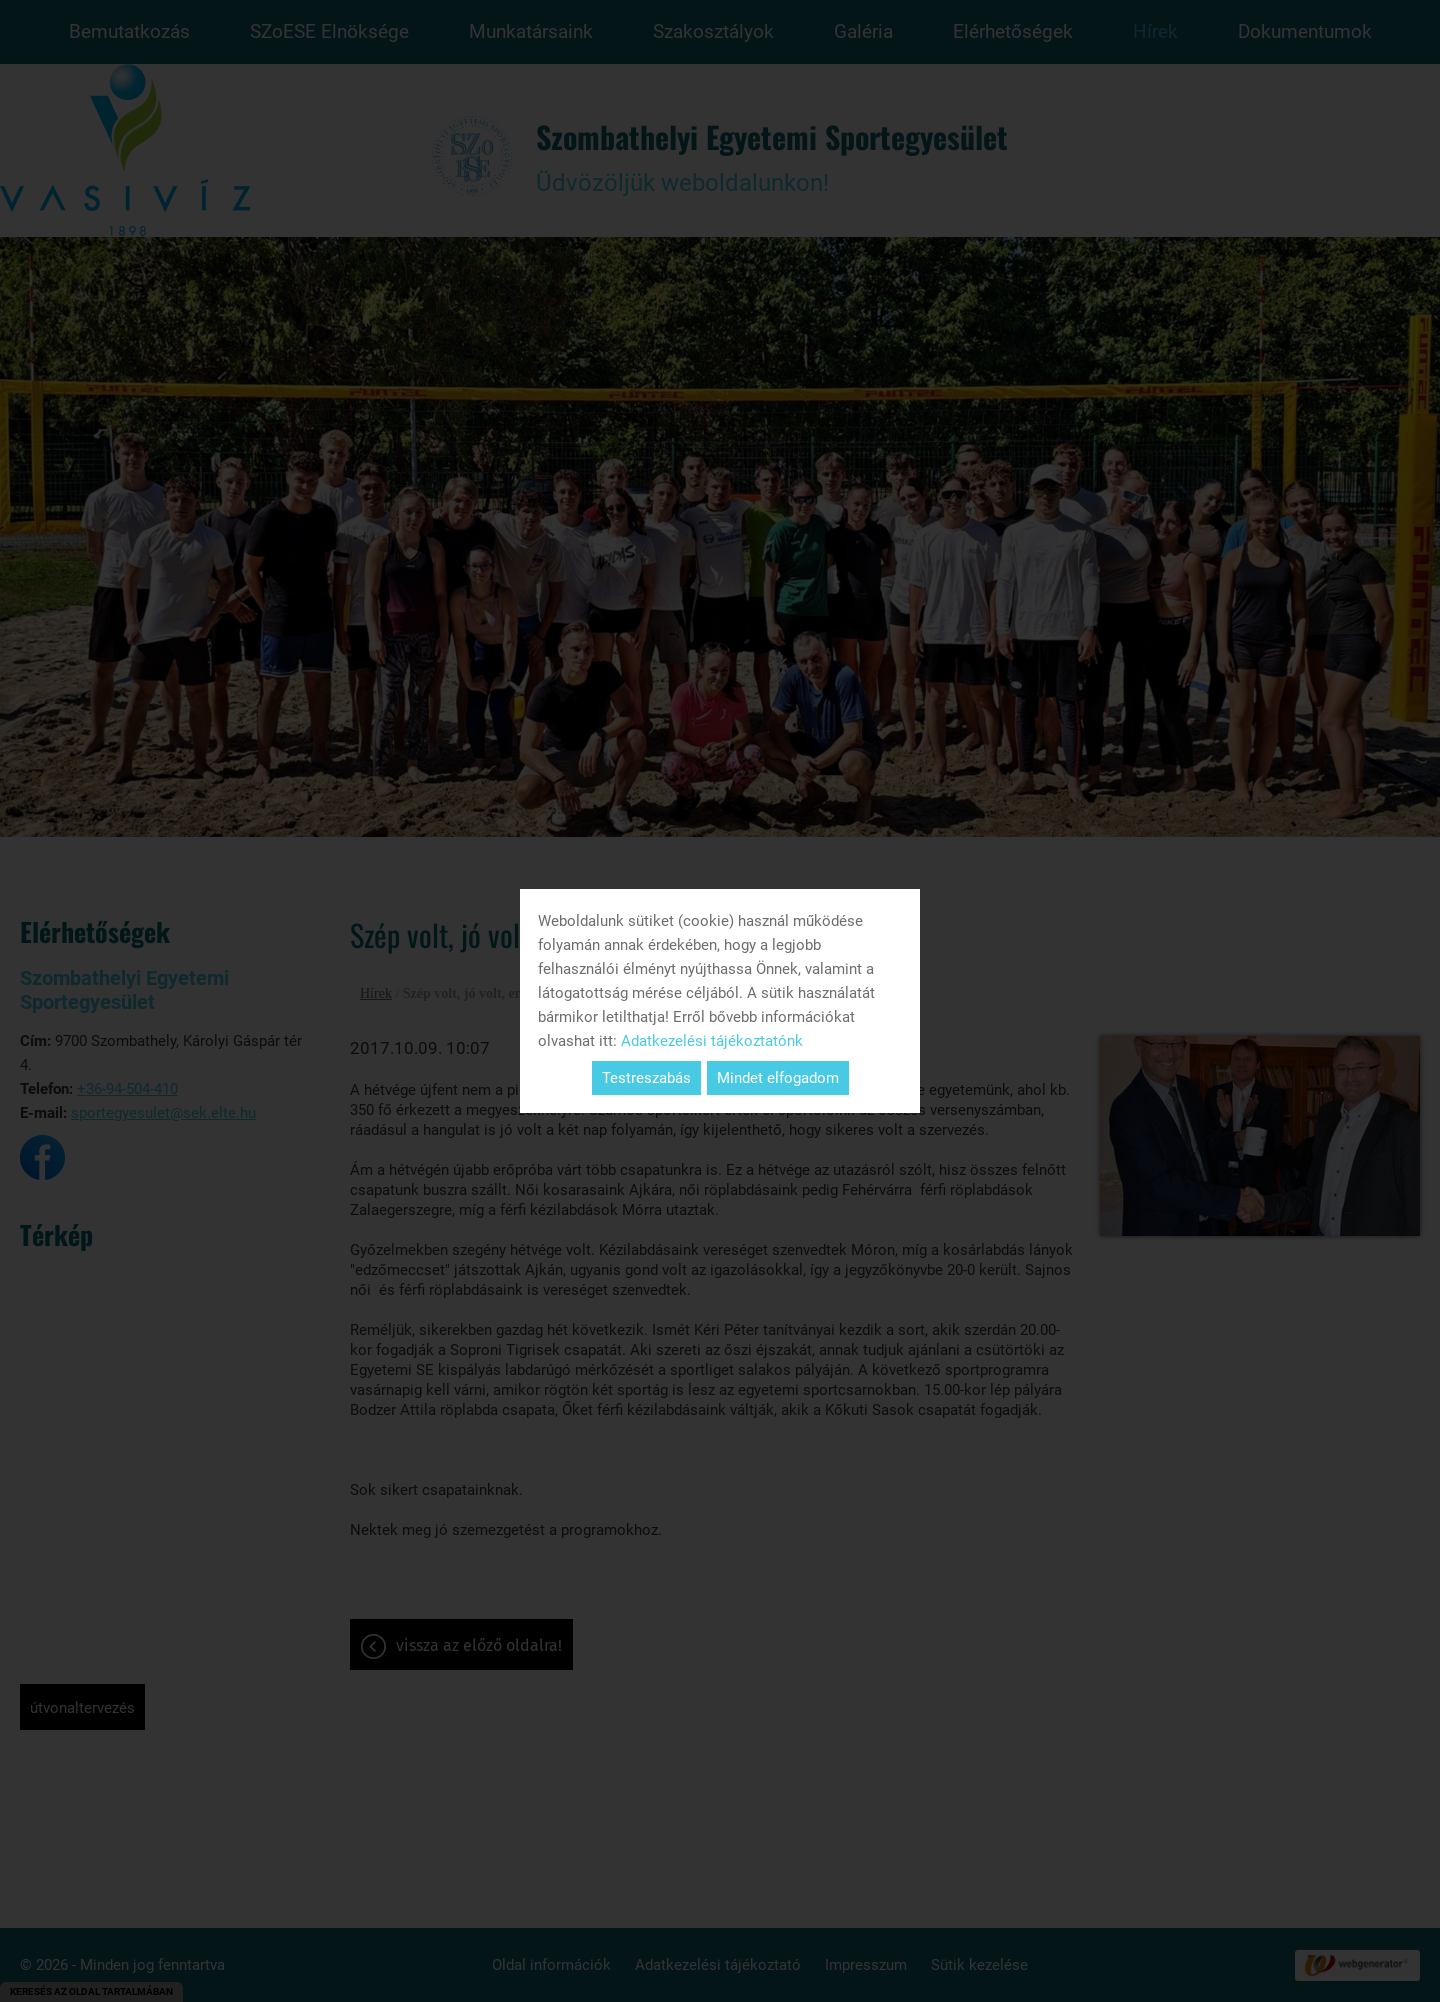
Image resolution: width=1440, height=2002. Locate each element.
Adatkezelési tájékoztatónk (712, 1041)
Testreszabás (646, 1078)
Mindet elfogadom (778, 1078)
